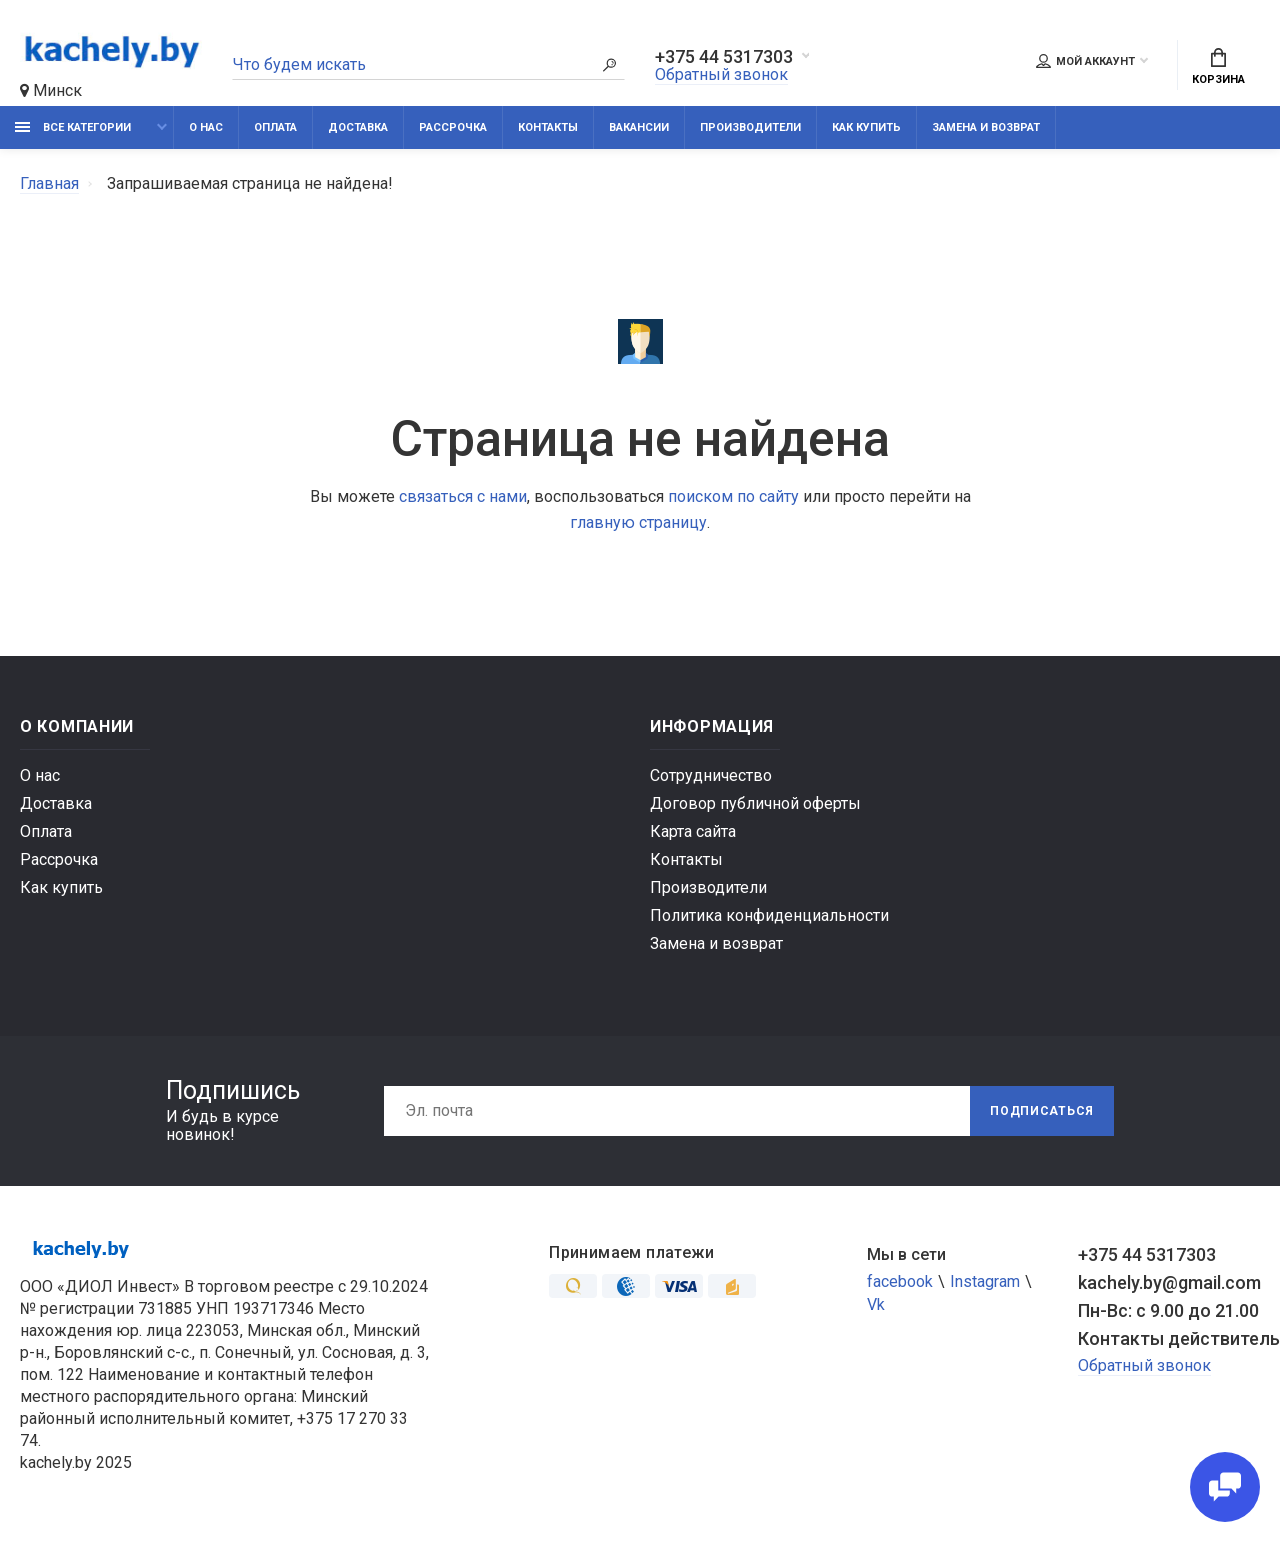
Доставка (358, 127)
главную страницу (638, 522)
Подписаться (1042, 1111)
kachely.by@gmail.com (1169, 1282)
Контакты (548, 127)
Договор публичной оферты (755, 803)
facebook (900, 1281)
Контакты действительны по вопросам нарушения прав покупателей (1169, 1338)
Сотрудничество (711, 775)
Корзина (1218, 67)
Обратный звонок (721, 74)
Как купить (866, 127)
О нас (206, 127)
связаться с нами (463, 496)
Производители (750, 127)
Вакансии (639, 127)
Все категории (73, 127)
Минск (51, 90)
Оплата (275, 127)
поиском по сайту (733, 496)
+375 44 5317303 (724, 57)
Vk (876, 1304)
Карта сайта (693, 831)
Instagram (985, 1281)
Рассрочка (453, 127)
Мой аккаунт (1085, 61)
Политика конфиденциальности (769, 915)
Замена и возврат (986, 127)
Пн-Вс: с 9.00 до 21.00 (1168, 1310)
